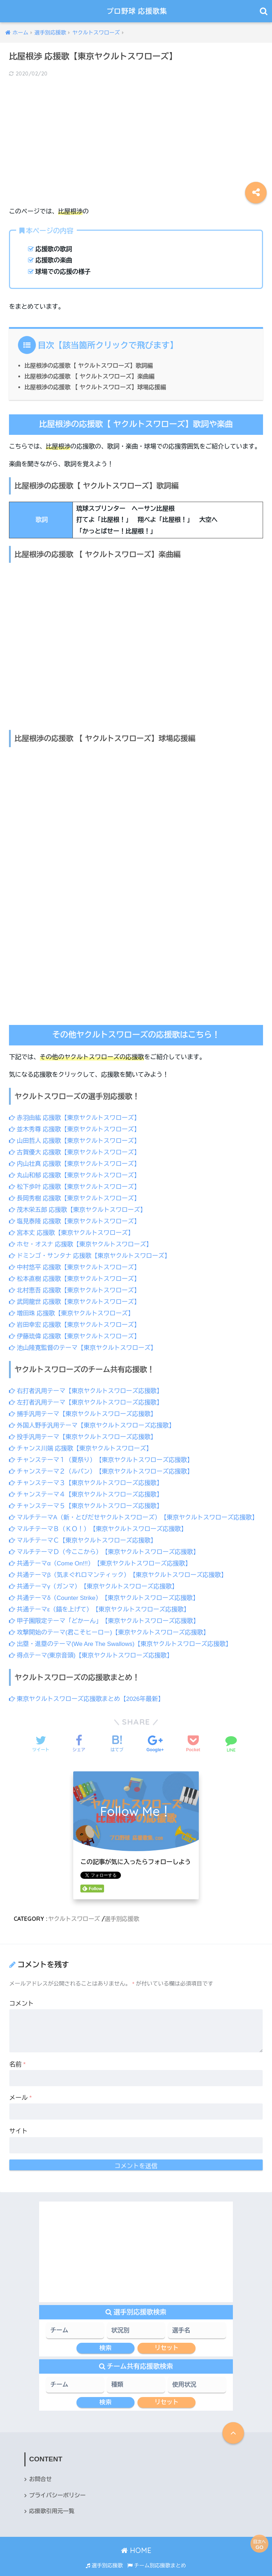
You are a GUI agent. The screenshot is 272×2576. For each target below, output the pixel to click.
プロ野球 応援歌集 (137, 11)
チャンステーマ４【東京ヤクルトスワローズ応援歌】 (86, 1487)
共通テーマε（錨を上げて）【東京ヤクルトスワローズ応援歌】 (100, 1600)
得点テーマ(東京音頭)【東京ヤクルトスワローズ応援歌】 (91, 1645)
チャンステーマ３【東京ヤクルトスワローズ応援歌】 (86, 1476)
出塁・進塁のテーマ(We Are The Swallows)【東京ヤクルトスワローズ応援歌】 (121, 1633)
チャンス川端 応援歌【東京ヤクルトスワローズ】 (81, 1442)
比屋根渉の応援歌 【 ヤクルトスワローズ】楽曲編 (90, 376)
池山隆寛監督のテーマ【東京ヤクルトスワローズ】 (83, 1342)
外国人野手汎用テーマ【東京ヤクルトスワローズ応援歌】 (93, 1420)
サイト (18, 2120)
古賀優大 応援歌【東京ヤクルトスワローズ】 (75, 1151)
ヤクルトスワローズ (74, 1908)
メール (20, 2086)
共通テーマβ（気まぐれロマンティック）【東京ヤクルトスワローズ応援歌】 (119, 1566)
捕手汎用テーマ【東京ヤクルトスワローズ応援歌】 (83, 1408)
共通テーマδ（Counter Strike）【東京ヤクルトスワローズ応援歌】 (105, 1589)
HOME (136, 2539)
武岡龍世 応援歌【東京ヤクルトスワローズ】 (75, 1297)
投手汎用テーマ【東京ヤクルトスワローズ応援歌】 (83, 1431)
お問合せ (40, 2468)
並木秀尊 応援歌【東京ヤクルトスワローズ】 (75, 1129)
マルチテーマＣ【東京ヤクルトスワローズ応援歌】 (83, 1532)
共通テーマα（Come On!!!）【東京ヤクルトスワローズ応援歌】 (101, 1555)
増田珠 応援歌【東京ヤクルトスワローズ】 (72, 1309)
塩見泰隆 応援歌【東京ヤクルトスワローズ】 (75, 1219)
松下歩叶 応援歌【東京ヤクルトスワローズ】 (75, 1185)
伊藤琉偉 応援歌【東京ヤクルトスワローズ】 (75, 1331)
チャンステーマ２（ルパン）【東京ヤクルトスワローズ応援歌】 (102, 1465)
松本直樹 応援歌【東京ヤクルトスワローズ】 (75, 1275)
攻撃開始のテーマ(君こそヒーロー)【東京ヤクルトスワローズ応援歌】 (110, 1622)
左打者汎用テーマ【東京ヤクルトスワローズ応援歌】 (86, 1397)
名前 (17, 2053)
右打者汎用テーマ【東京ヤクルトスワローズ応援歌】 (86, 1386)
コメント (21, 1992)
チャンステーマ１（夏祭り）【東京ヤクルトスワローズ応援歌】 (102, 1453)
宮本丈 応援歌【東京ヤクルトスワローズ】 (72, 1230)
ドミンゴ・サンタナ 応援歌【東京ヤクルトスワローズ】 (90, 1253)
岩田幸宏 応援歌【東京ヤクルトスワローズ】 (75, 1320)
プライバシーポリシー (57, 2484)
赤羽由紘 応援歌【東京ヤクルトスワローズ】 (75, 1117)
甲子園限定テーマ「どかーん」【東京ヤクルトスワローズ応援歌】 (105, 1611)
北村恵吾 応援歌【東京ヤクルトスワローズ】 (75, 1286)
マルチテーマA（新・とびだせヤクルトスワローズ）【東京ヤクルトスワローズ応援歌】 (134, 1509)
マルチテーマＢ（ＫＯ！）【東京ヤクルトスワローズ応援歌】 (99, 1521)
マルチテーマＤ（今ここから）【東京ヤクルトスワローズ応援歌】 (105, 1543)
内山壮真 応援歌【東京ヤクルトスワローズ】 (75, 1162)
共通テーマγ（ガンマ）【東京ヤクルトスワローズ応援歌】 (94, 1577)
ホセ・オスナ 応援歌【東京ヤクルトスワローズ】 (81, 1241)
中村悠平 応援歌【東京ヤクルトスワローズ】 (75, 1264)
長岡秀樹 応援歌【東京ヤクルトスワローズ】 (75, 1196)
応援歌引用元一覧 (52, 2501)
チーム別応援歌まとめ (156, 2555)
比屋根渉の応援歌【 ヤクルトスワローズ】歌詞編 (89, 365)
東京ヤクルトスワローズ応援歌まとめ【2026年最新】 (87, 1688)
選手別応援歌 (122, 1908)
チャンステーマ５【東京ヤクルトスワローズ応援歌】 (86, 1498)
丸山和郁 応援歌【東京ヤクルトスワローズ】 (75, 1174)
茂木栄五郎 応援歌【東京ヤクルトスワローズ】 (78, 1208)
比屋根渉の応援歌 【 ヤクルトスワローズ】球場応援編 (96, 387)
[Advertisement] (136, 136)
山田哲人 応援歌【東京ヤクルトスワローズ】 (75, 1140)
